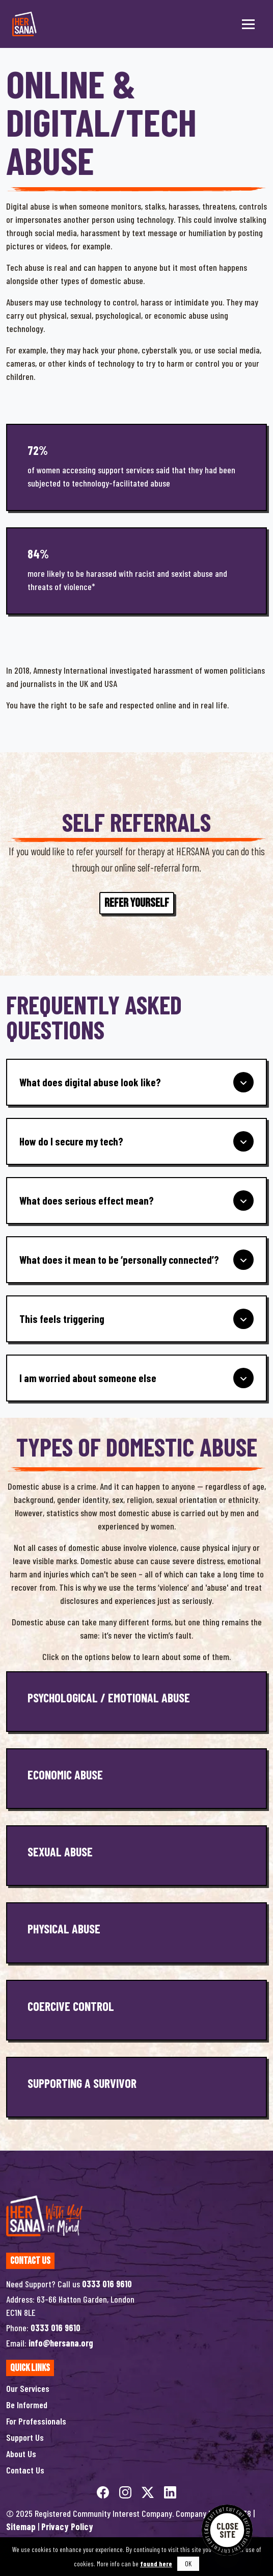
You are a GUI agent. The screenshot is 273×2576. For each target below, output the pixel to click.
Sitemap (21, 2526)
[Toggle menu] (248, 24)
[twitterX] (149, 2491)
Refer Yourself (136, 903)
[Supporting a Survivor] (136, 2087)
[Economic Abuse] (136, 1778)
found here (156, 2563)
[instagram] (126, 2491)
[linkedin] (170, 2491)
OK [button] (188, 2563)
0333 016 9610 (107, 2283)
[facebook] (104, 2491)
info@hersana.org (61, 2343)
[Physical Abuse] (136, 1932)
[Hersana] (24, 24)
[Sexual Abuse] (136, 1855)
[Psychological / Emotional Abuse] (136, 1701)
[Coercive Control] (136, 2010)
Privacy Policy (67, 2526)
